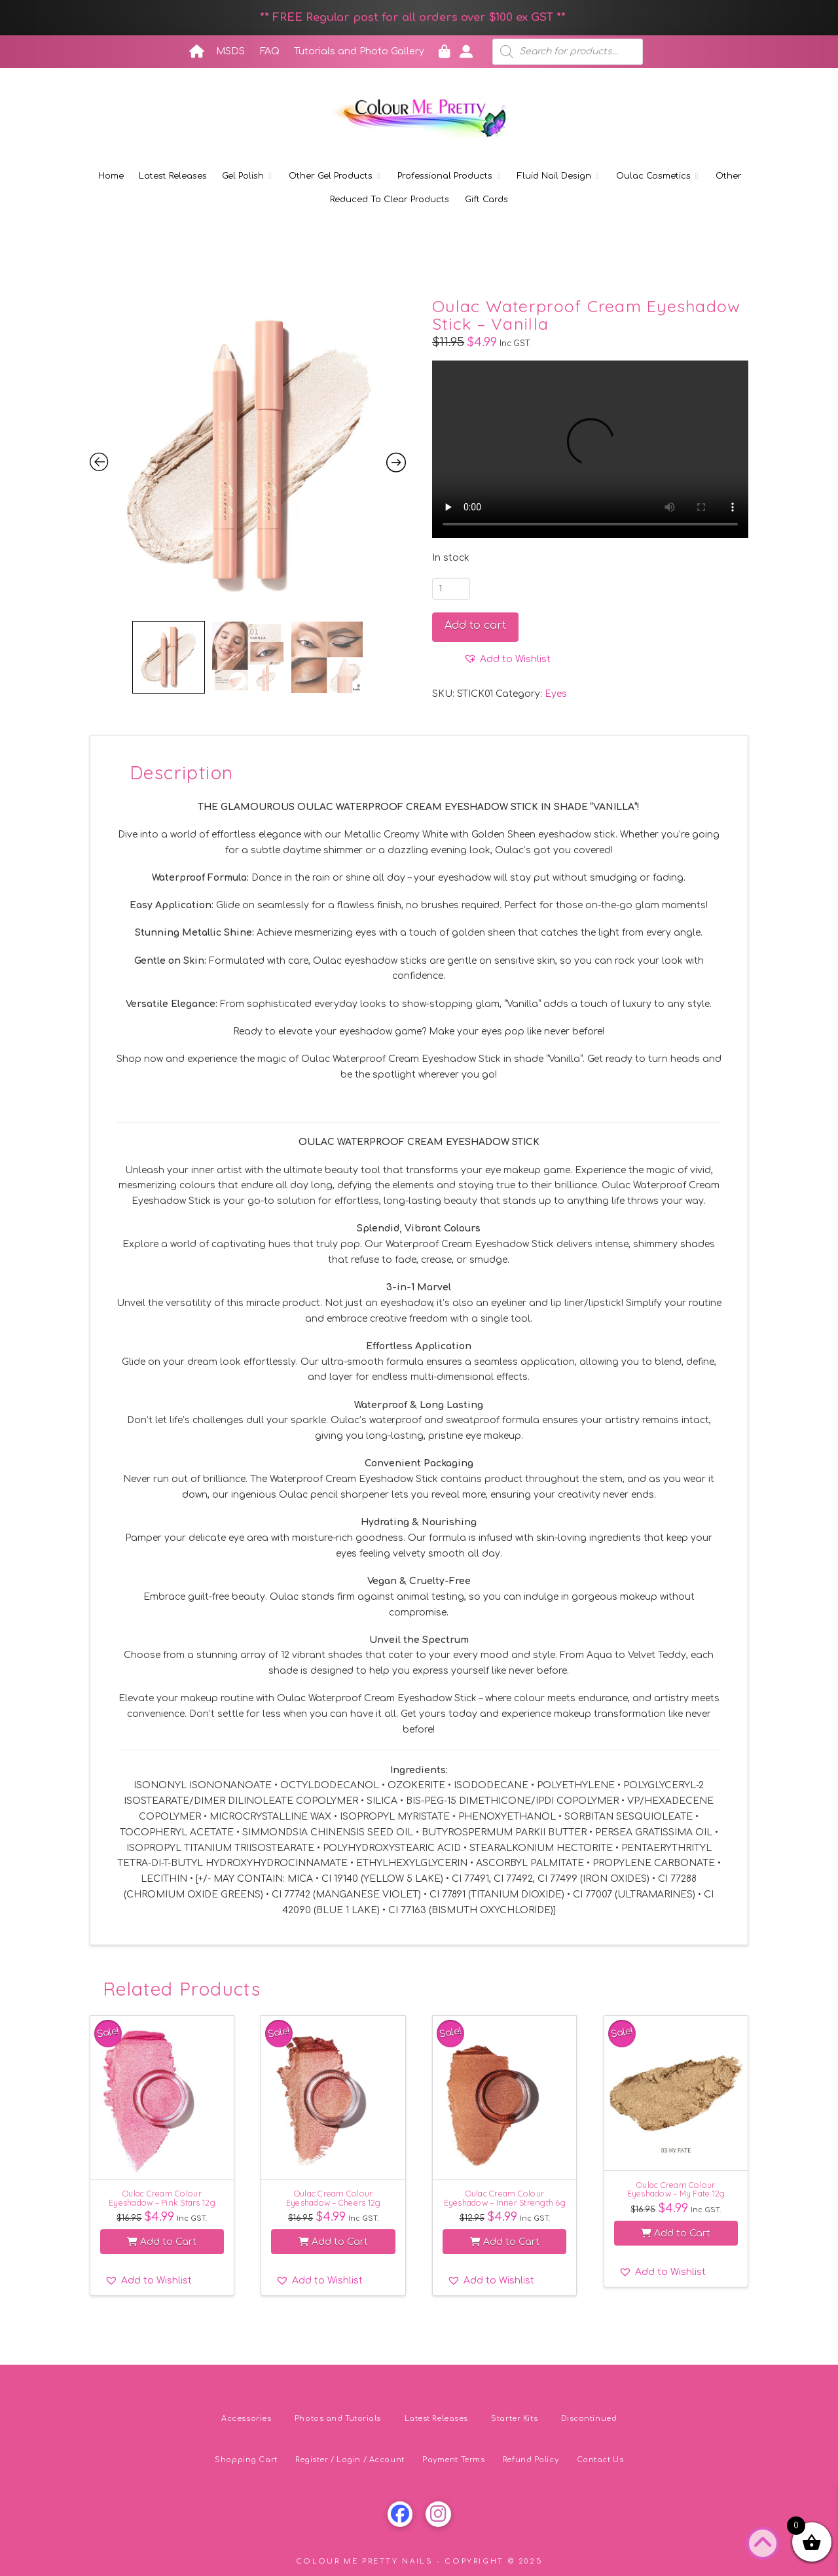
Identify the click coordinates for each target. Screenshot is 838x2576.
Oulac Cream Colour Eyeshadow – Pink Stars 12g (162, 2197)
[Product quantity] (451, 589)
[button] (507, 659)
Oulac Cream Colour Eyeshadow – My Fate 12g (676, 2188)
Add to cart (475, 625)
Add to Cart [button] (161, 2242)
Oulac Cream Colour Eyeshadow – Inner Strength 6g (505, 2197)
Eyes (556, 694)
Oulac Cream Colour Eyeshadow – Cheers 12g (333, 2197)
